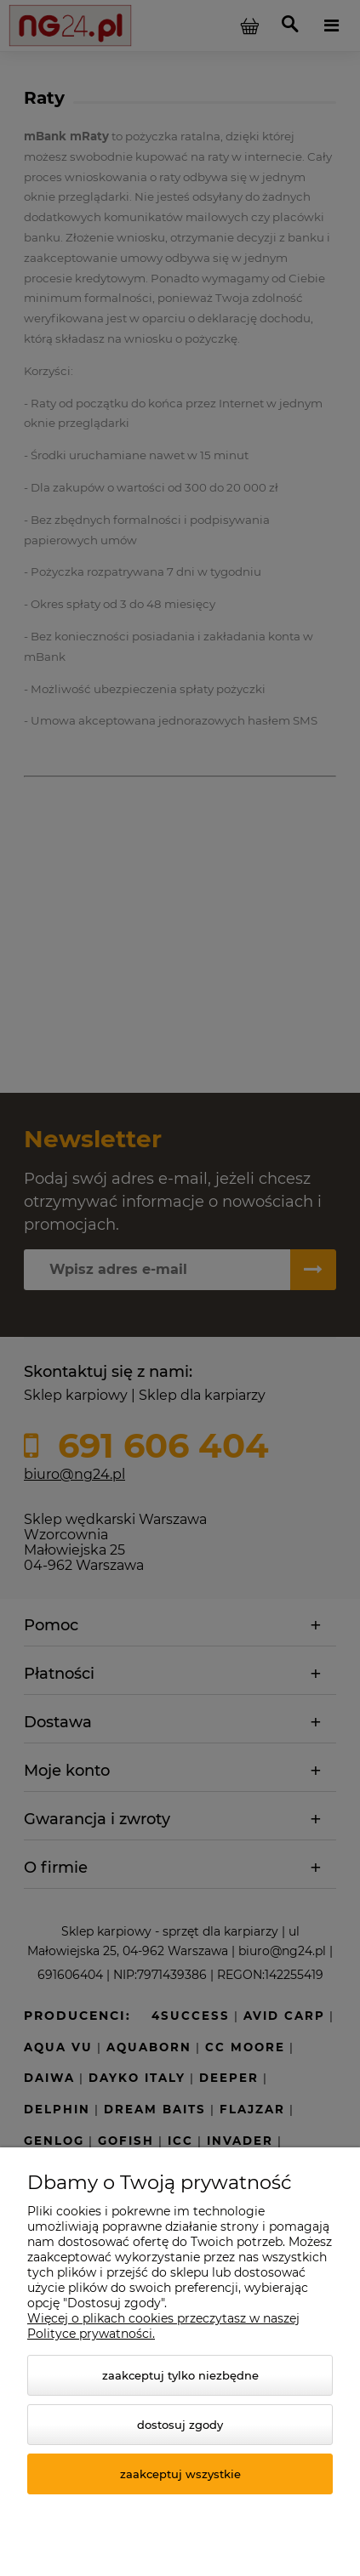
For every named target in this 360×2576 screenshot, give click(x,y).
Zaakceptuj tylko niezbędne (180, 2375)
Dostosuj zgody (180, 2424)
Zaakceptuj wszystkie (180, 2474)
